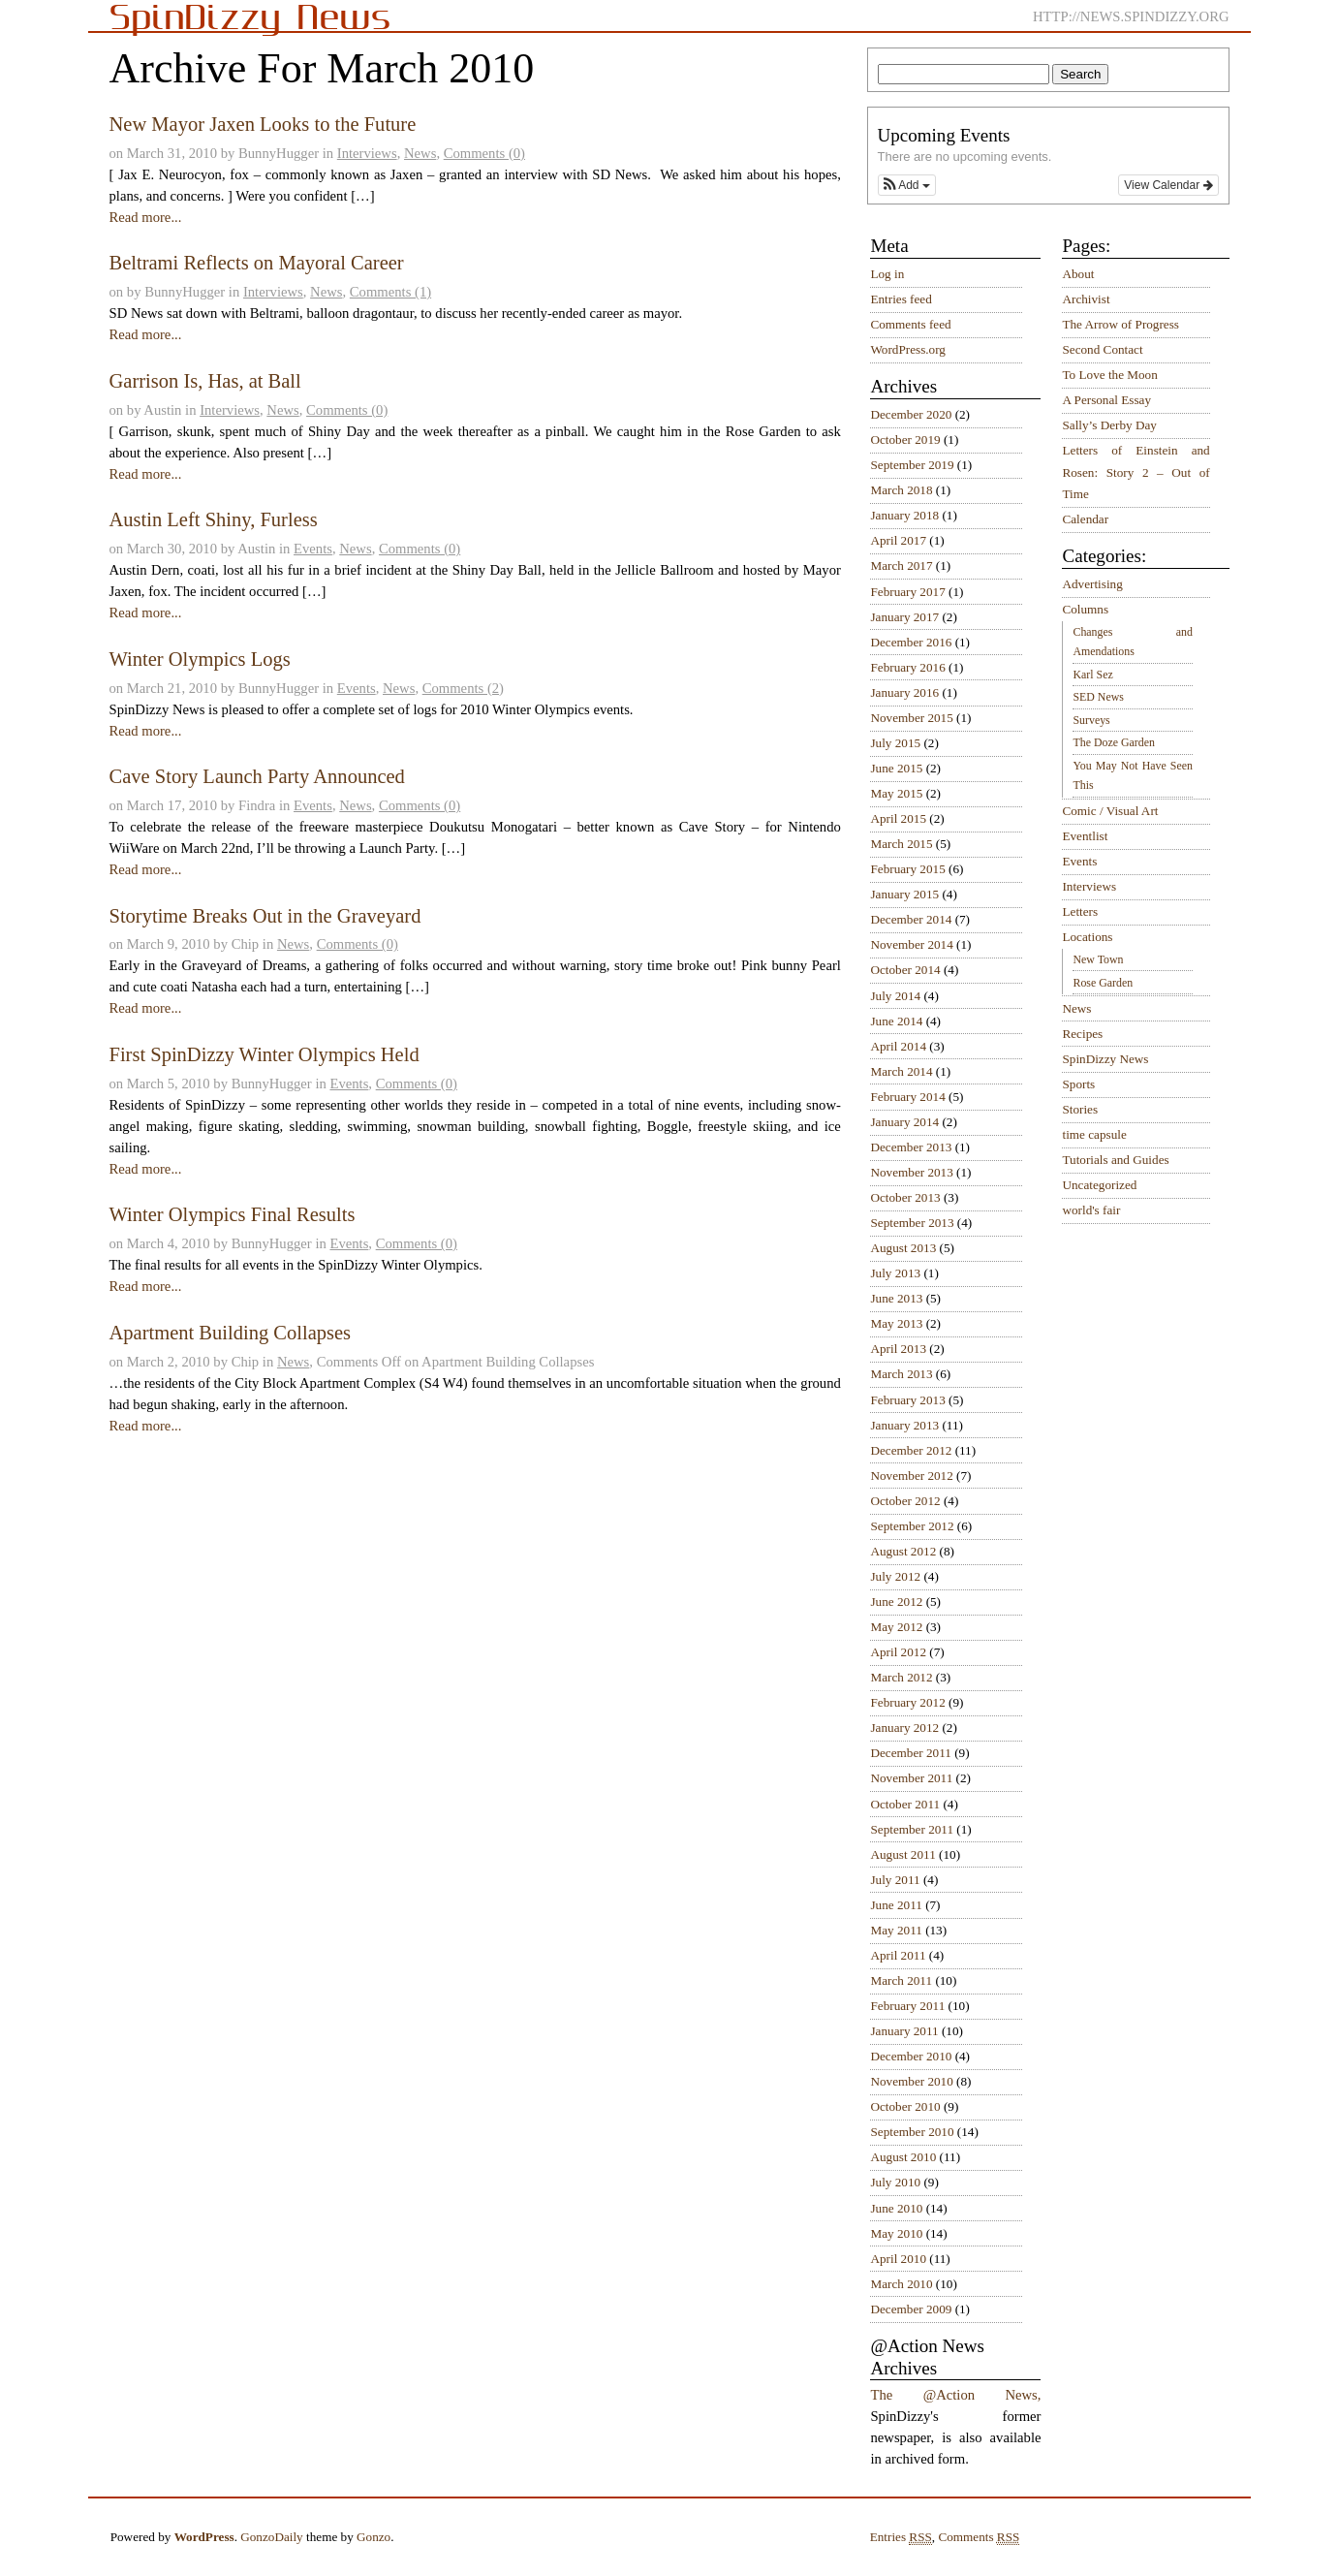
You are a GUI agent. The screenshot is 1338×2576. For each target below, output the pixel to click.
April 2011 (897, 1955)
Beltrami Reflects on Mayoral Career (256, 262)
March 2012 (901, 1677)
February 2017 (907, 591)
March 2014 (901, 1071)
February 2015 (907, 869)
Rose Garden (1103, 983)
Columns (1085, 609)
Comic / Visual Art (1110, 810)
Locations (1087, 936)
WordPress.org (907, 349)
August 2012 (903, 1551)
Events (313, 548)
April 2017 (898, 540)
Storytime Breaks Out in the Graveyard (264, 916)
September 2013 (911, 1222)
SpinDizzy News (1105, 1059)
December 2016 (910, 642)
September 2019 (911, 464)
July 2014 (895, 996)
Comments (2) (463, 688)
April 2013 (898, 1348)
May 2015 (896, 793)
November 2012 (911, 1475)
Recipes (1082, 1033)
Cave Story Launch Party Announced (256, 776)
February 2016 (907, 667)
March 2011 (901, 1980)
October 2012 (905, 1500)
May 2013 (896, 1323)
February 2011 (907, 2005)
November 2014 (911, 944)
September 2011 (911, 1829)
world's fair (1091, 1210)
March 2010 (901, 2284)
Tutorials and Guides (1115, 1159)
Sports (1078, 1084)
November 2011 (911, 1778)
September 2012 (911, 1526)
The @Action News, (955, 2395)
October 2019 (905, 439)
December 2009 (910, 2309)
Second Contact (1102, 349)
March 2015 (901, 843)
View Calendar (1168, 185)
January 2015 (904, 894)
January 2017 (904, 617)
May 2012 (896, 1626)
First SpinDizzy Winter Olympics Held (264, 1054)
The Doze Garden (1113, 742)
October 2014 (905, 969)
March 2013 (901, 1374)
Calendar (1085, 519)
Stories (1080, 1109)
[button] (907, 185)
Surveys (1091, 720)
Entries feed (900, 299)
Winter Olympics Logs (199, 659)
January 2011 (904, 2031)
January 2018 (904, 515)
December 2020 (910, 414)
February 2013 (907, 1400)
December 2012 (910, 1450)
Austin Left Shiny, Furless (213, 519)
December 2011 (910, 1752)
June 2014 (896, 1021)
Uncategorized (1099, 1185)
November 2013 (911, 1172)
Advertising (1092, 584)
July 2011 (894, 1879)
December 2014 (910, 919)
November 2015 (911, 717)
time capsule (1094, 1134)
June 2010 (896, 2208)
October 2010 (905, 2106)
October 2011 (905, 1804)
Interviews (367, 153)
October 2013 (905, 1197)
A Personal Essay (1106, 400)
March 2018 (901, 490)
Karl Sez (1092, 674)
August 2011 (902, 1854)
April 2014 (898, 1046)
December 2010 (910, 2056)
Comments (978, 2537)
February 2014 (907, 1096)
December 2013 (910, 1147)
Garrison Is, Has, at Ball (204, 381)
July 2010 (895, 2182)
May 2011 (895, 1930)
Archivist (1085, 299)
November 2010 (911, 2081)
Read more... (145, 217)
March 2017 (901, 565)
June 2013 (896, 1298)
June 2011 (895, 1905)
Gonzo (373, 2536)
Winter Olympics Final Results (232, 1214)
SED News (1098, 697)
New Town (1098, 959)
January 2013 (904, 1425)
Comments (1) (390, 291)
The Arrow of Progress (1120, 324)
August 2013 (903, 1248)
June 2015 (896, 768)
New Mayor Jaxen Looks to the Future (262, 124)
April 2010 (898, 2258)
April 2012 (898, 1652)
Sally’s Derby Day (1109, 425)
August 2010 (903, 2157)
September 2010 (911, 2131)
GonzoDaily (271, 2536)
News (420, 153)
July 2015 (895, 743)
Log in (887, 274)
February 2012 (907, 1702)
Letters (1080, 911)
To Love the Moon (1109, 374)
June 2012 (896, 1601)
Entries (901, 2537)
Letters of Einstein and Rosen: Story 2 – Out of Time (1135, 472)
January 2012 (904, 1727)
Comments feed (910, 324)
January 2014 (904, 1122)
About (1078, 274)
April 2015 (898, 818)
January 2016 (904, 692)
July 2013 (895, 1273)
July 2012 (895, 1576)
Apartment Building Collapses (230, 1332)
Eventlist (1084, 836)
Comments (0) (484, 153)
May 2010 (896, 2233)
